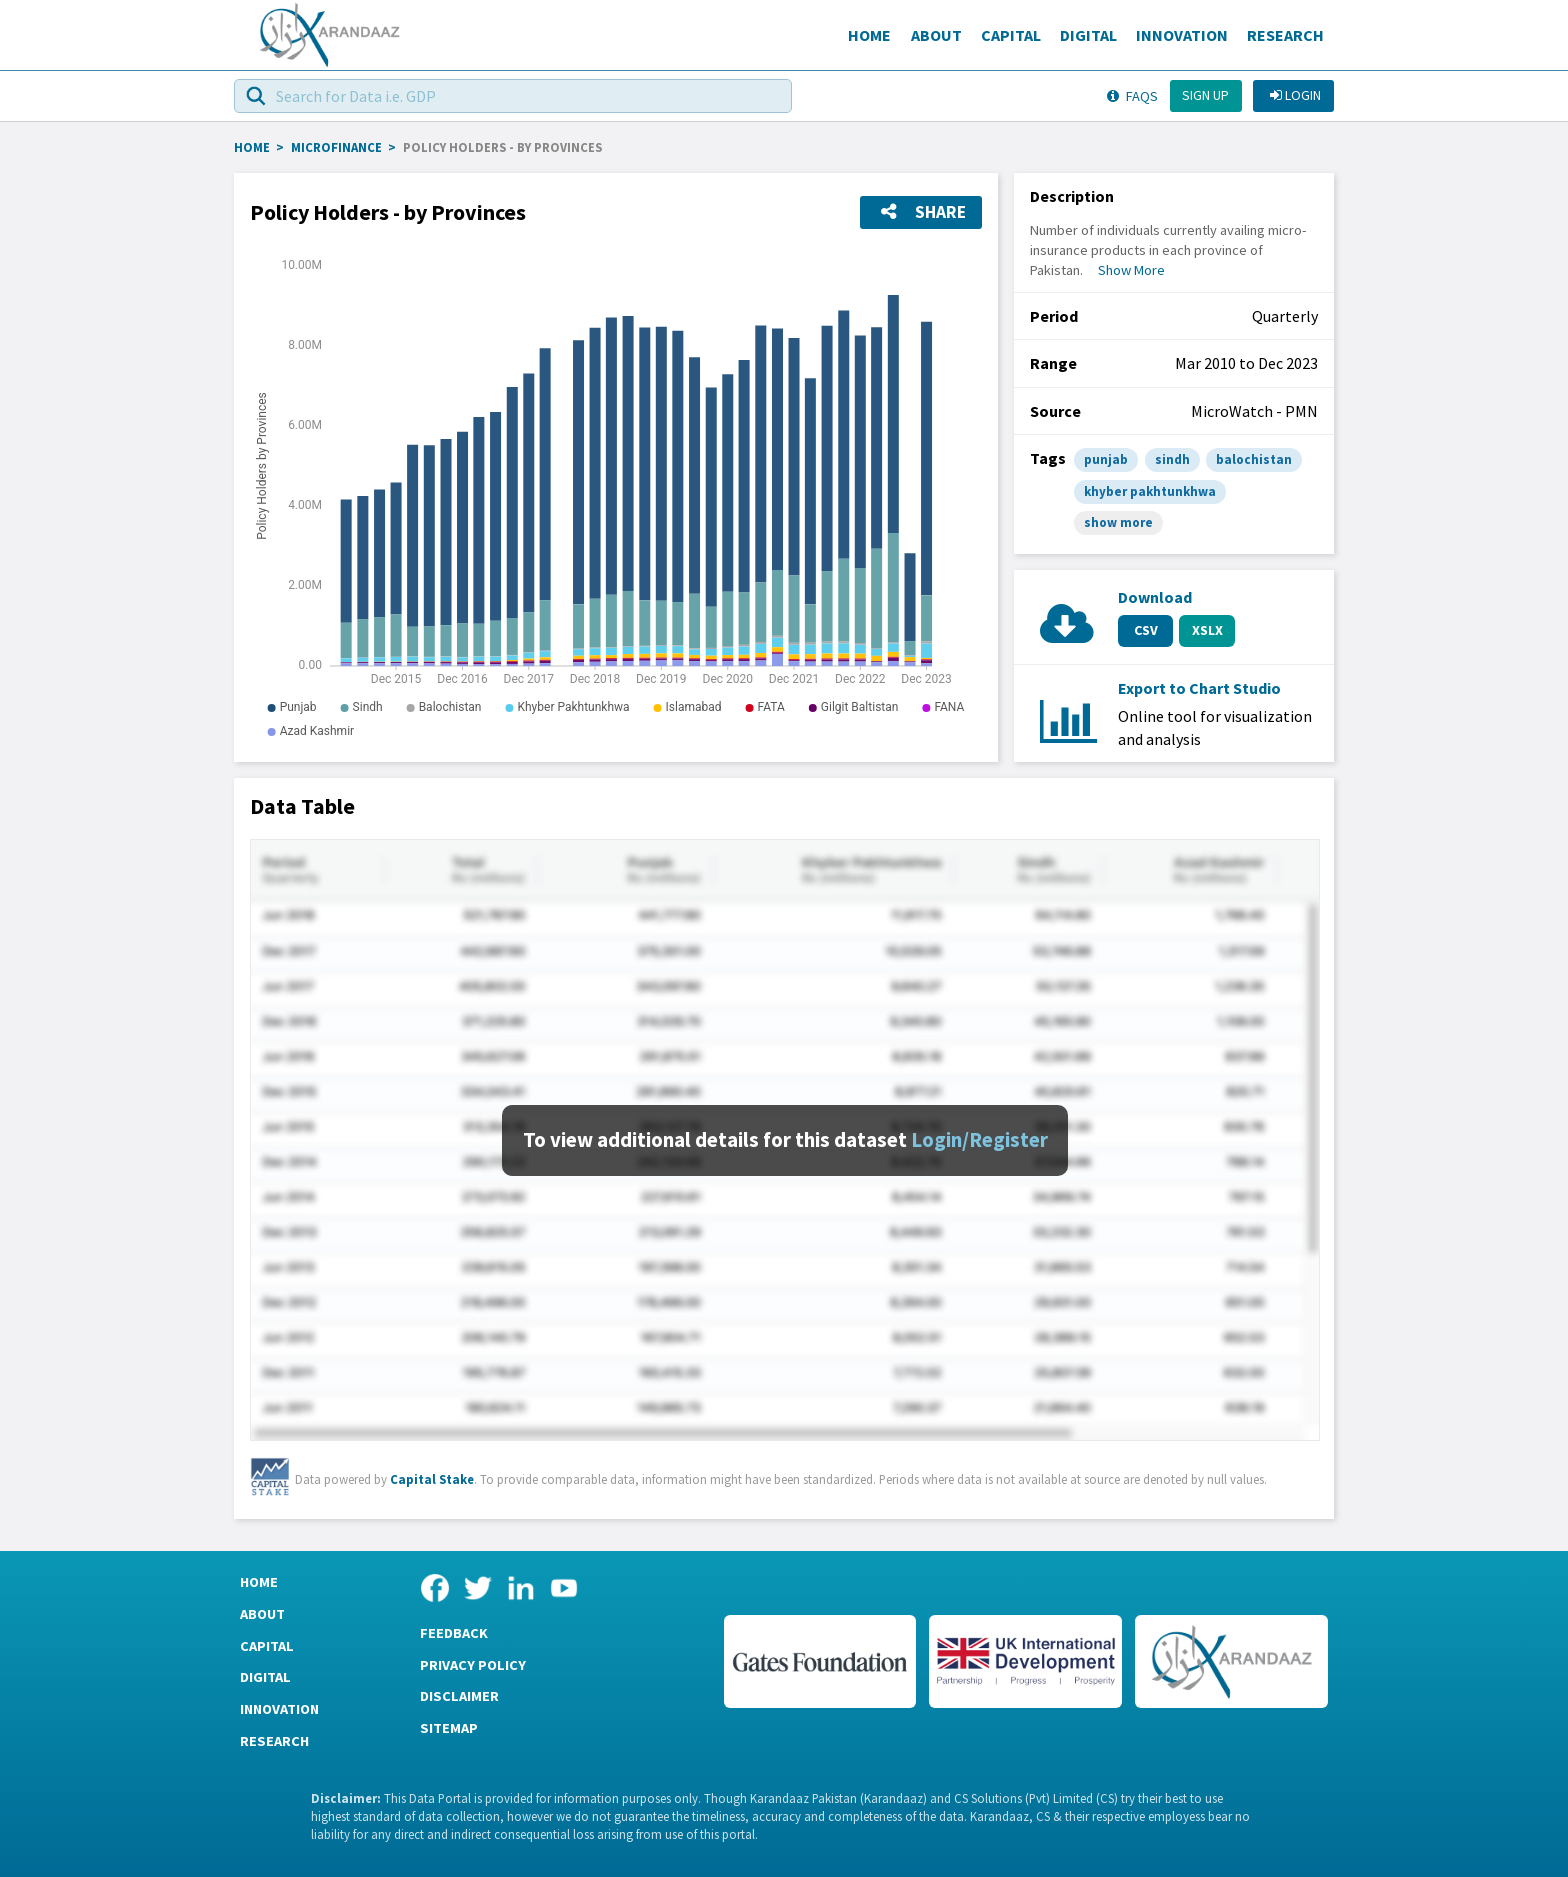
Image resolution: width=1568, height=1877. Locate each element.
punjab (1106, 459)
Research (1285, 35)
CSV (1146, 630)
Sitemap (449, 1728)
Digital (1088, 35)
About (936, 35)
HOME (252, 147)
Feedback (454, 1633)
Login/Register (979, 1140)
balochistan (1254, 459)
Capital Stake (432, 1479)
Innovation (1182, 35)
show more (1118, 522)
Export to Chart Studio (1199, 688)
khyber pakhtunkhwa (1150, 491)
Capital (1011, 35)
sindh (1172, 459)
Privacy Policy (473, 1665)
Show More (1131, 270)
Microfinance (336, 147)
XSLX (1207, 630)
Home (869, 35)
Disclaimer (459, 1696)
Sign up (1205, 95)
